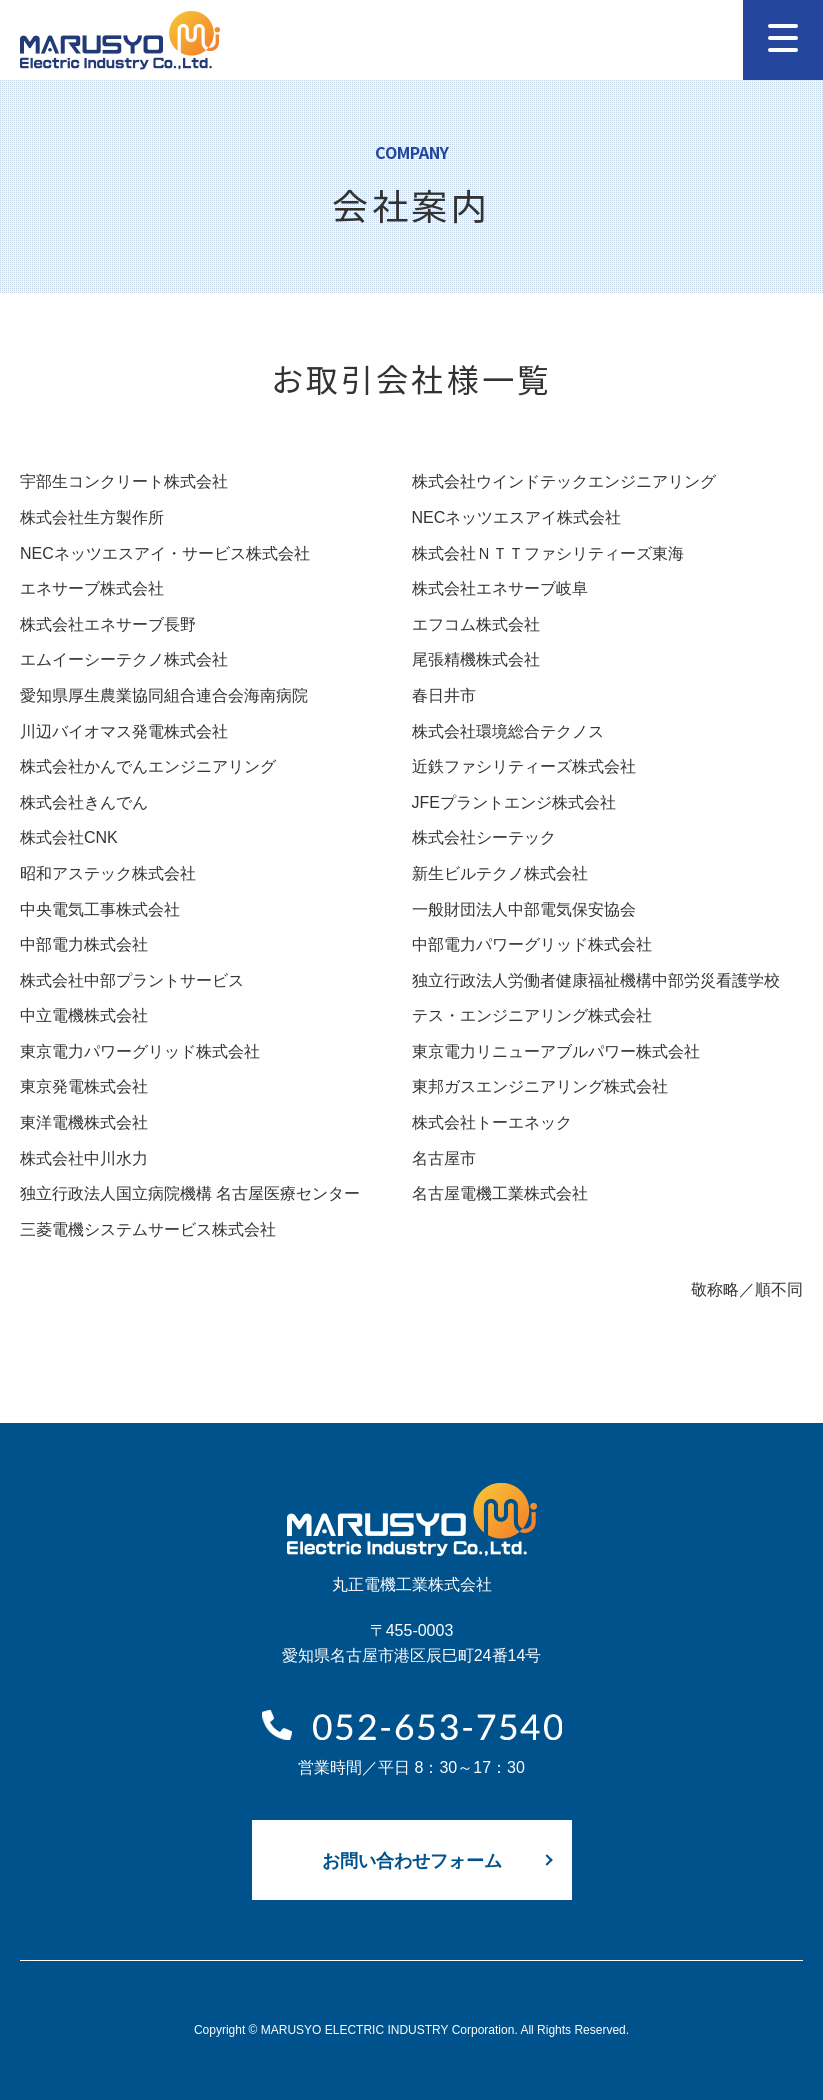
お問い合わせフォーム (412, 1860)
